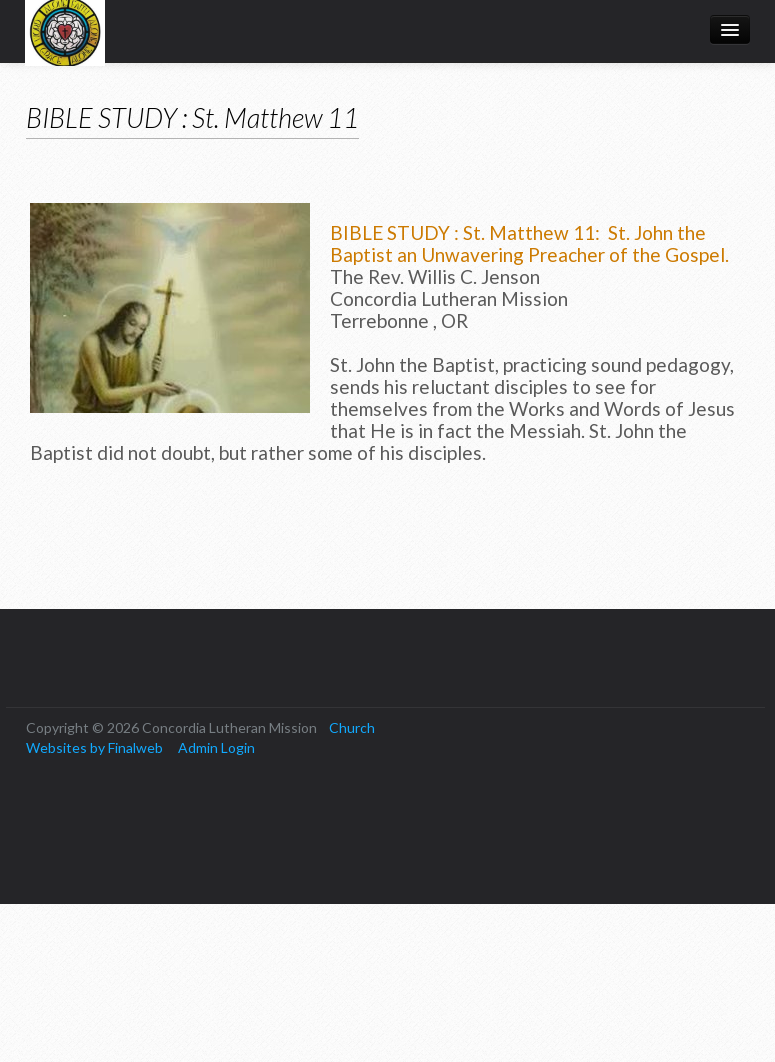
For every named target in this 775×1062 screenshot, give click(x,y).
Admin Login (216, 747)
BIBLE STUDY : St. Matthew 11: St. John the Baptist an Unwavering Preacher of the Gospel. (529, 243)
